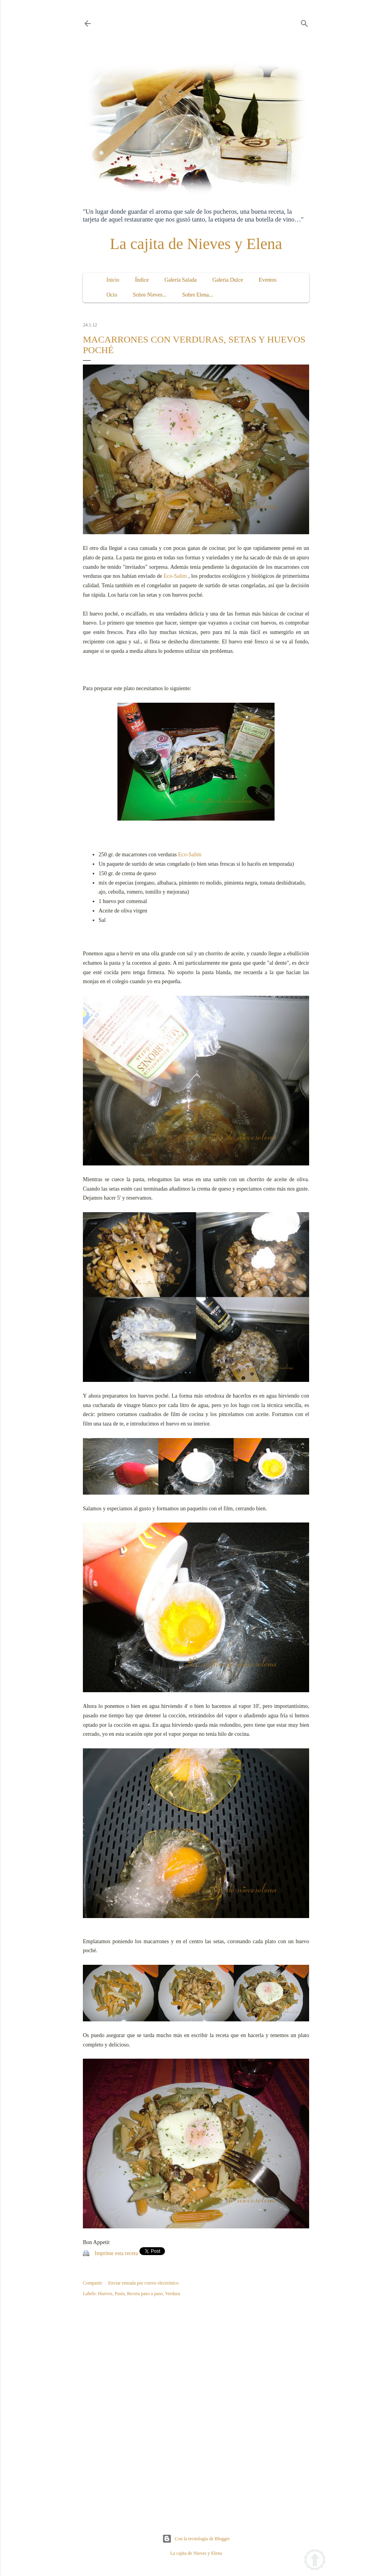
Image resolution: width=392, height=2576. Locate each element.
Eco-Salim (175, 576)
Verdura (172, 2293)
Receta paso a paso (145, 2293)
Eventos (268, 280)
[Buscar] (304, 22)
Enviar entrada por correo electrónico (143, 2283)
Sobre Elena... (197, 295)
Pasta (120, 2293)
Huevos (105, 2293)
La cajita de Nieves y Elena (196, 244)
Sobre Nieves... (150, 295)
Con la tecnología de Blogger (196, 2538)
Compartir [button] (92, 2283)
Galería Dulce (227, 280)
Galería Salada (181, 280)
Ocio (111, 295)
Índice (142, 280)
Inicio (112, 280)
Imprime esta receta (116, 2253)
